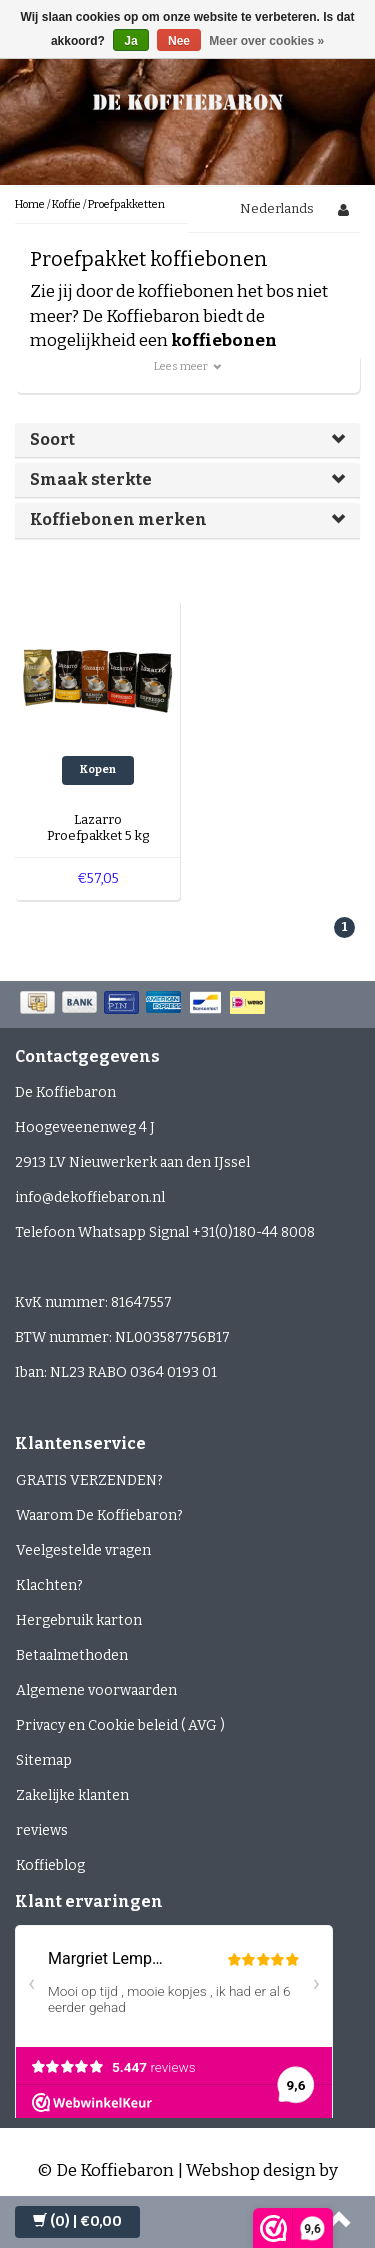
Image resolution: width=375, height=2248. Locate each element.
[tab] (187, 440)
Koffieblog (50, 1865)
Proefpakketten (126, 204)
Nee (179, 41)
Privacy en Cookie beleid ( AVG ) (120, 1725)
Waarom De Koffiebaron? (99, 1515)
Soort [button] (52, 439)
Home (30, 204)
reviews (42, 1830)
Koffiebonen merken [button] (118, 519)
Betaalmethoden (72, 1655)
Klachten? (49, 1585)
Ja (130, 41)
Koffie (66, 204)
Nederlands (277, 208)
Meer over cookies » (266, 41)
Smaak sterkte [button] (91, 479)
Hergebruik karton (79, 1620)
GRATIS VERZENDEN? (89, 1480)
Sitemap (44, 1760)
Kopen (98, 769)
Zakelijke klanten (72, 1795)
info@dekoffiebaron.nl (90, 1197)
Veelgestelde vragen (83, 1550)
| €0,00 (77, 2221)
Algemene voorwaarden (96, 1690)
